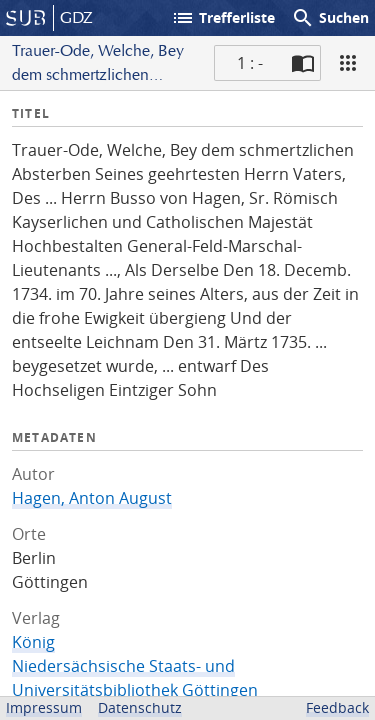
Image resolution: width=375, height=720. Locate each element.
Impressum (44, 707)
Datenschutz (140, 707)
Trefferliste (223, 18)
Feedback (337, 707)
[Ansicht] (348, 63)
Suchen (330, 18)
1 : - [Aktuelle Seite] (250, 63)
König (33, 642)
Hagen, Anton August (92, 498)
